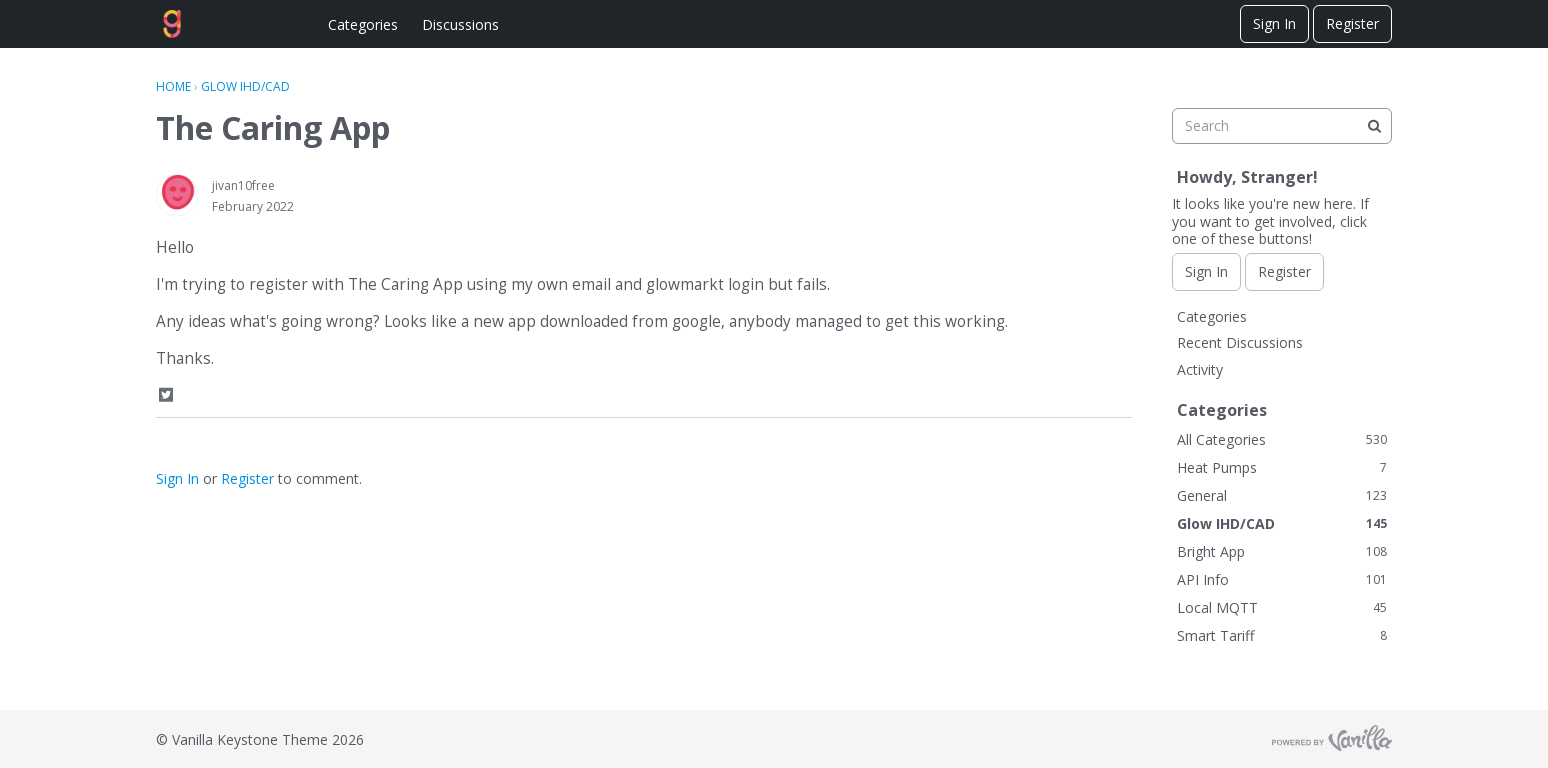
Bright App (1282, 551)
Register (1352, 23)
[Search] (1374, 126)
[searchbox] (1282, 126)
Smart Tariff (1282, 635)
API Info (1282, 579)
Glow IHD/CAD (1282, 523)
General (1282, 495)
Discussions (460, 24)
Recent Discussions (1240, 342)
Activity (1200, 369)
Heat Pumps (1282, 467)
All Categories (1282, 439)
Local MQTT (1282, 607)
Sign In (1274, 23)
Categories (363, 24)
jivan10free (243, 185)
